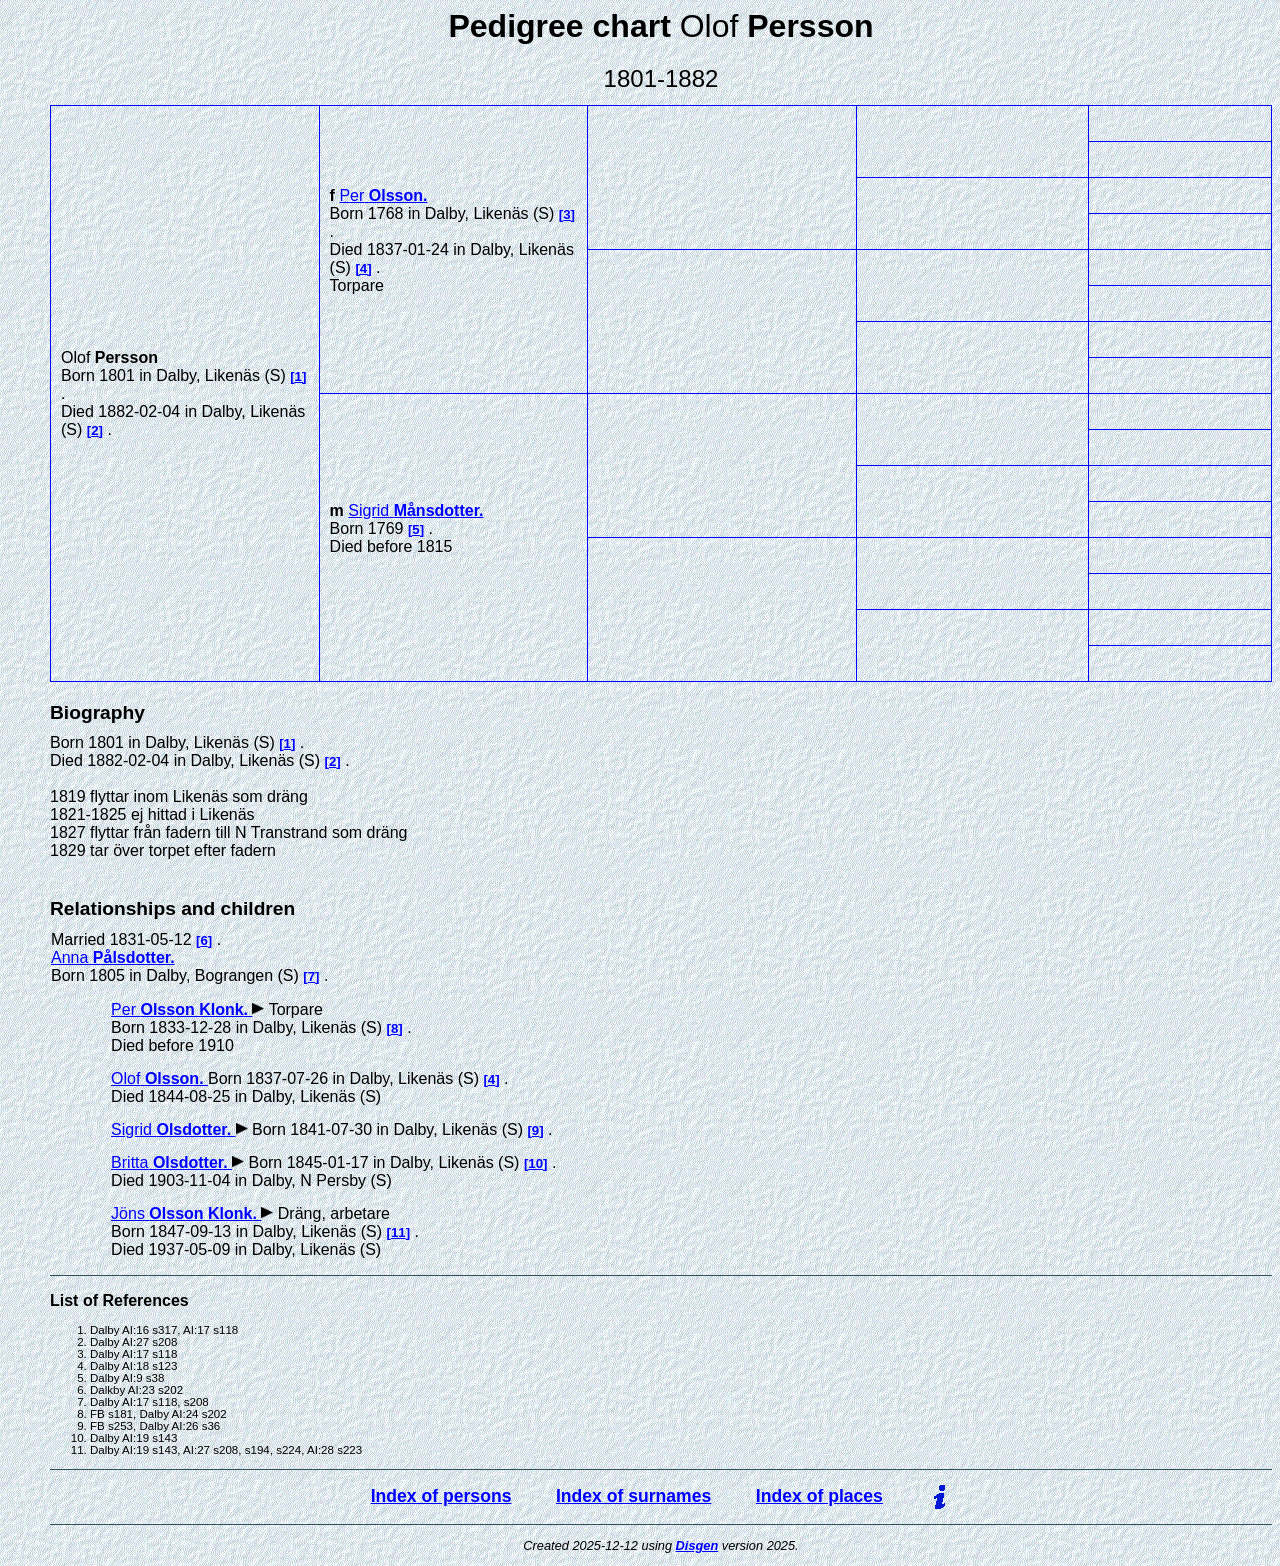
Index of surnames (633, 1496)
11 (398, 1232)
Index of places (819, 1496)
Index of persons (441, 1496)
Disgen (697, 1545)
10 (535, 1163)
